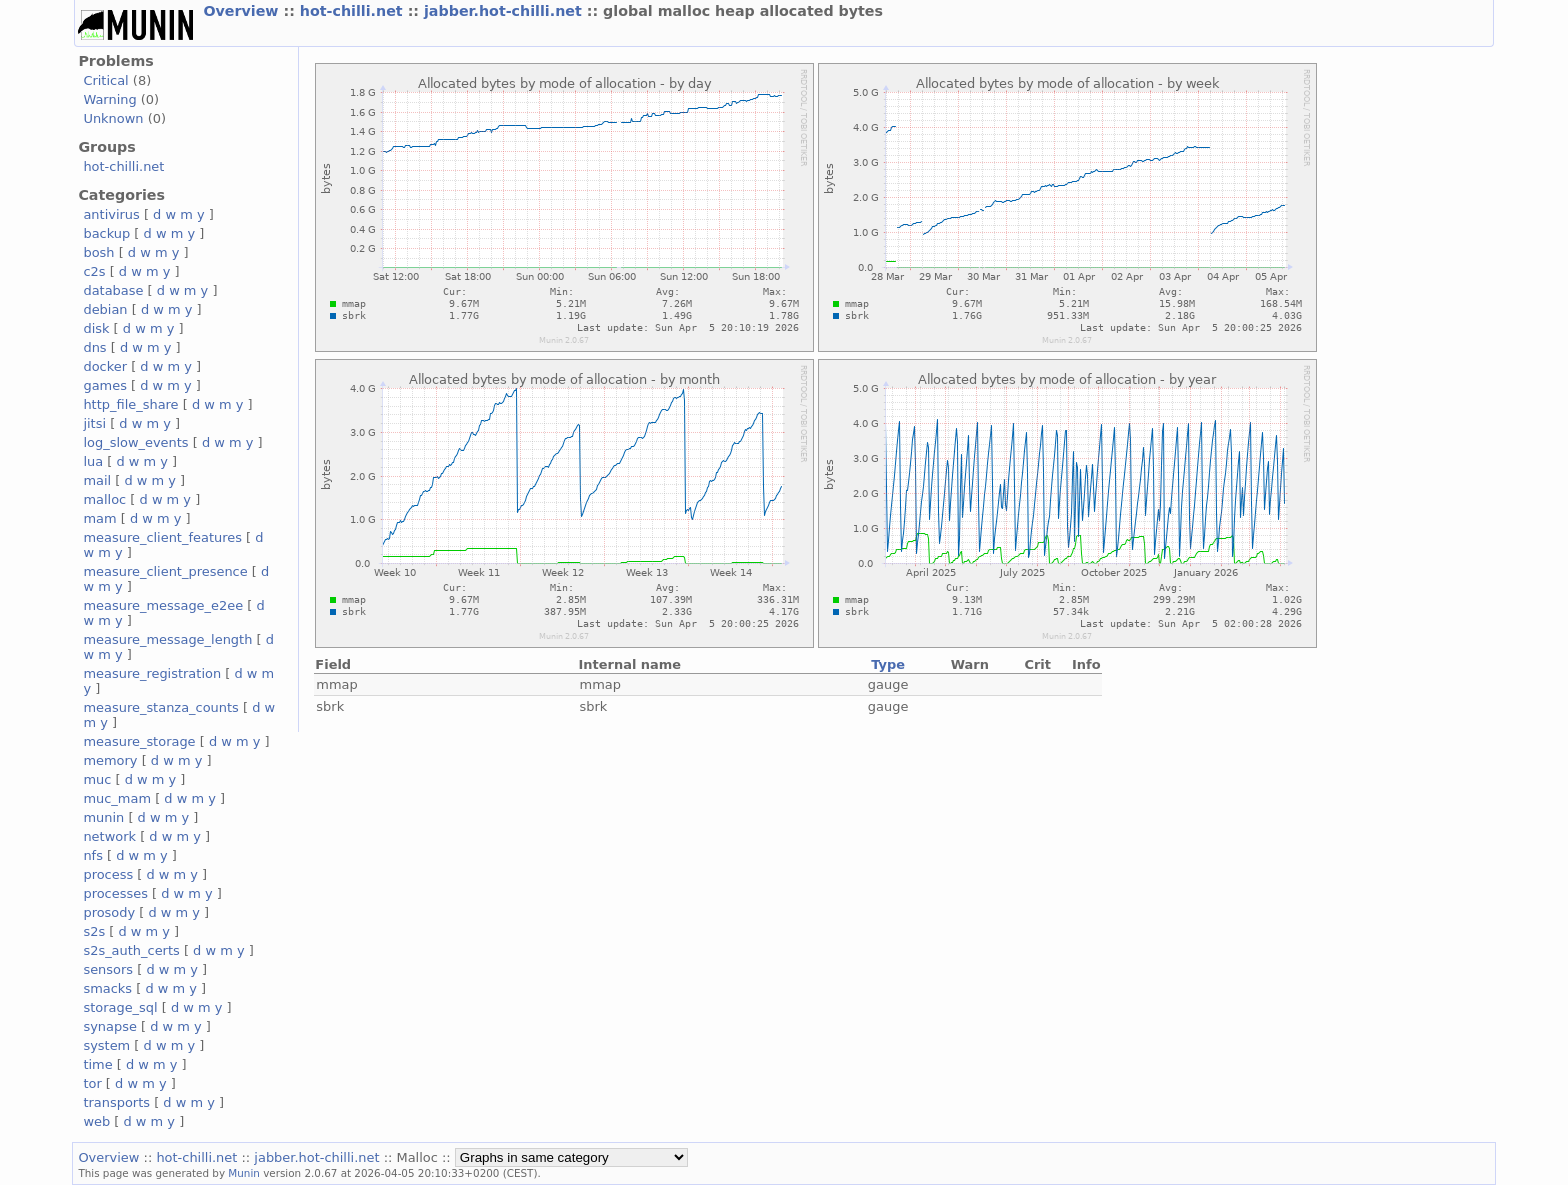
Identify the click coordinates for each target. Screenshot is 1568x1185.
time (97, 1064)
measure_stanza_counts (160, 707)
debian (105, 309)
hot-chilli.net (354, 11)
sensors (108, 969)
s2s (94, 931)
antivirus (111, 214)
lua (93, 461)
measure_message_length (167, 639)
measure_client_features (162, 537)
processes (115, 893)
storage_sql (120, 1007)
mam (99, 518)
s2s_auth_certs (131, 950)
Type (888, 664)
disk (96, 328)
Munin (244, 1173)
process (108, 874)
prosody (109, 912)
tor (92, 1083)
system (106, 1045)
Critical (105, 80)
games (105, 385)
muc (97, 779)
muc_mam (117, 798)
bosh (98, 252)
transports (116, 1102)
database (113, 290)
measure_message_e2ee (163, 605)
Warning (109, 99)
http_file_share (130, 404)
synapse (110, 1026)
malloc (104, 499)
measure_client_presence (165, 571)
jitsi (94, 423)
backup (106, 233)
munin (103, 817)
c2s (94, 271)
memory (110, 760)
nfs (93, 855)
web (96, 1121)
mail (97, 480)
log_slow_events (135, 442)
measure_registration (152, 673)
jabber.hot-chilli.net (505, 11)
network (109, 836)
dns (94, 347)
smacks (107, 988)
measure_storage (139, 741)
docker (105, 366)
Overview (243, 11)
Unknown (113, 118)
